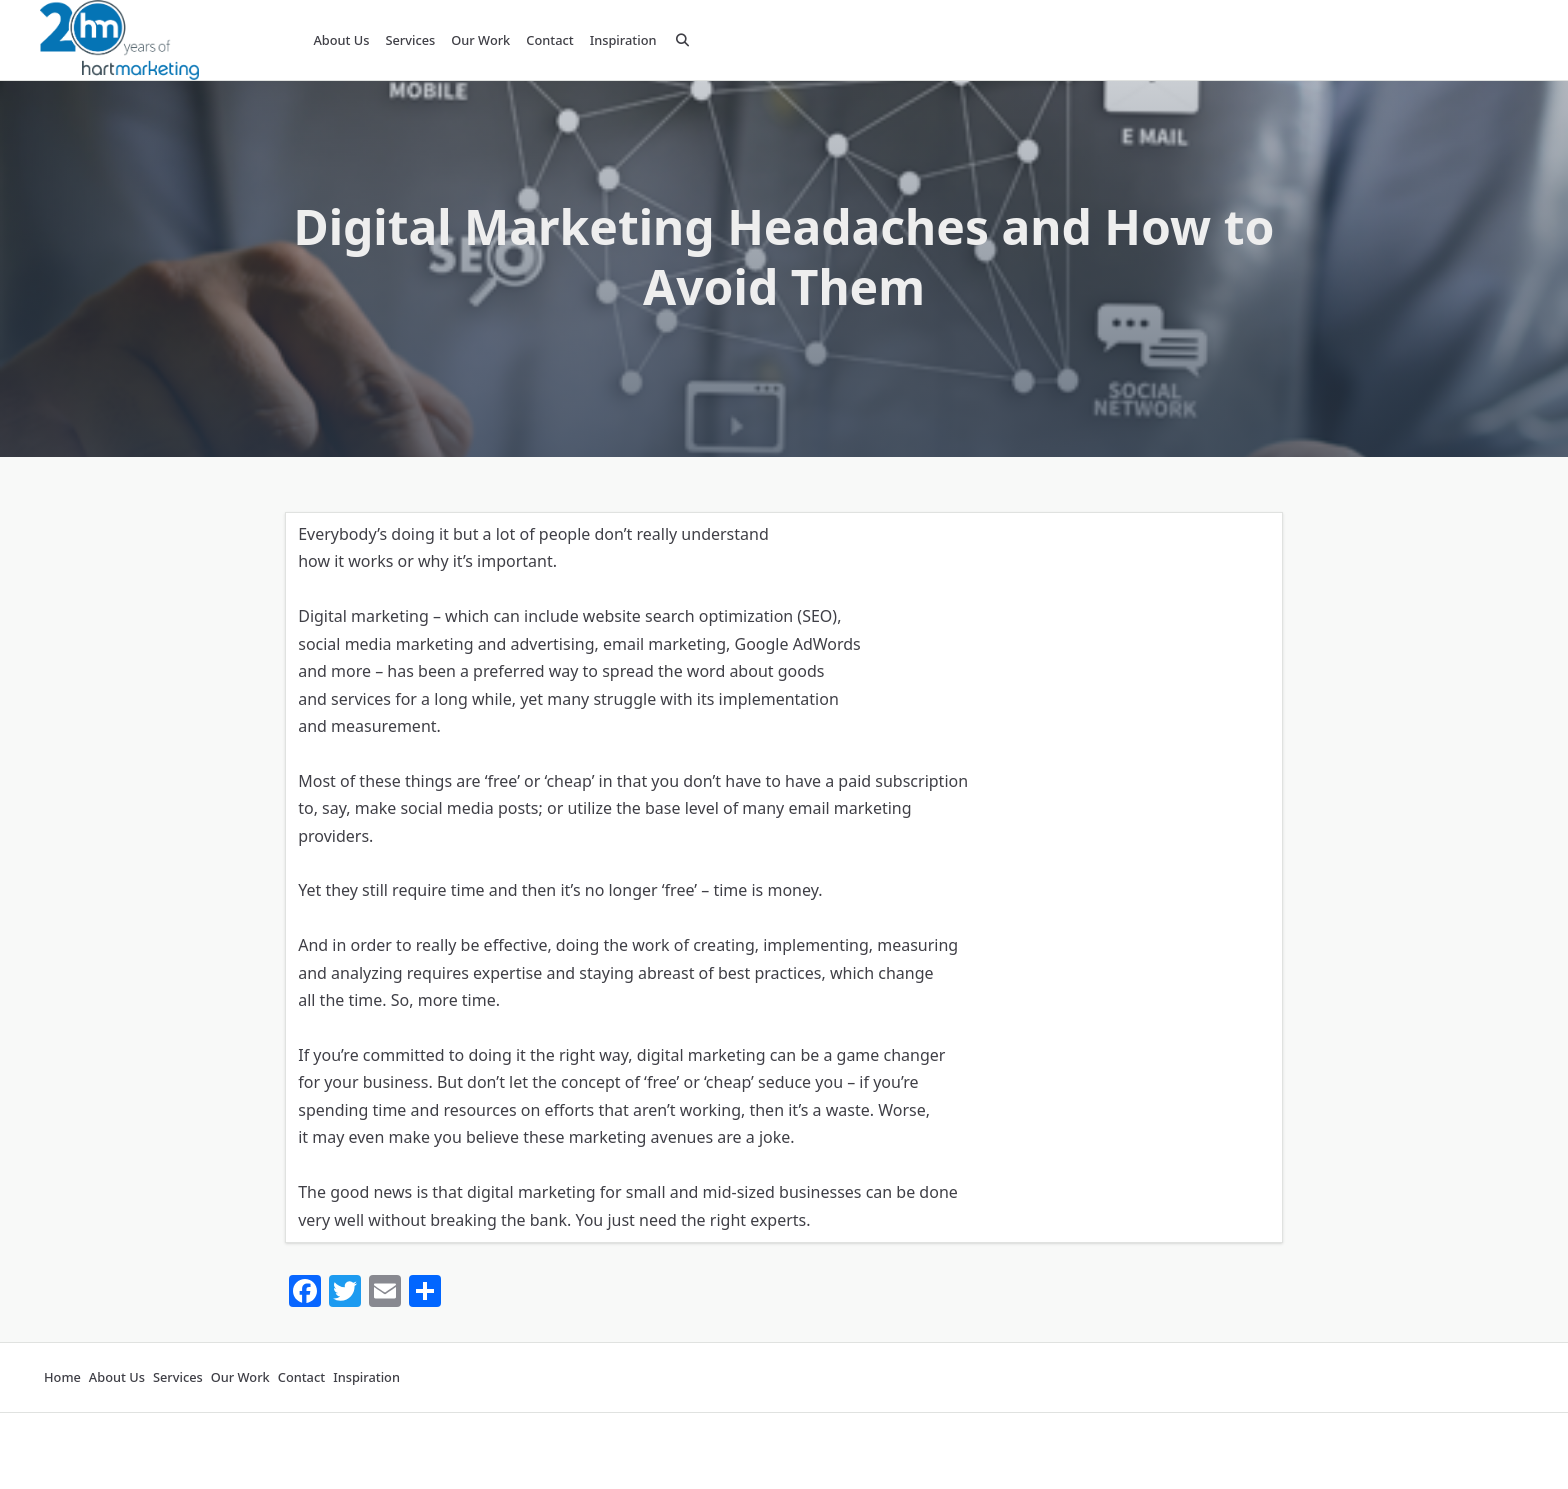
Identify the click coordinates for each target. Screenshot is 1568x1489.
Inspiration (623, 40)
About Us (341, 40)
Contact (549, 40)
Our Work (480, 40)
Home (62, 1378)
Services (410, 40)
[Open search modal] (682, 40)
